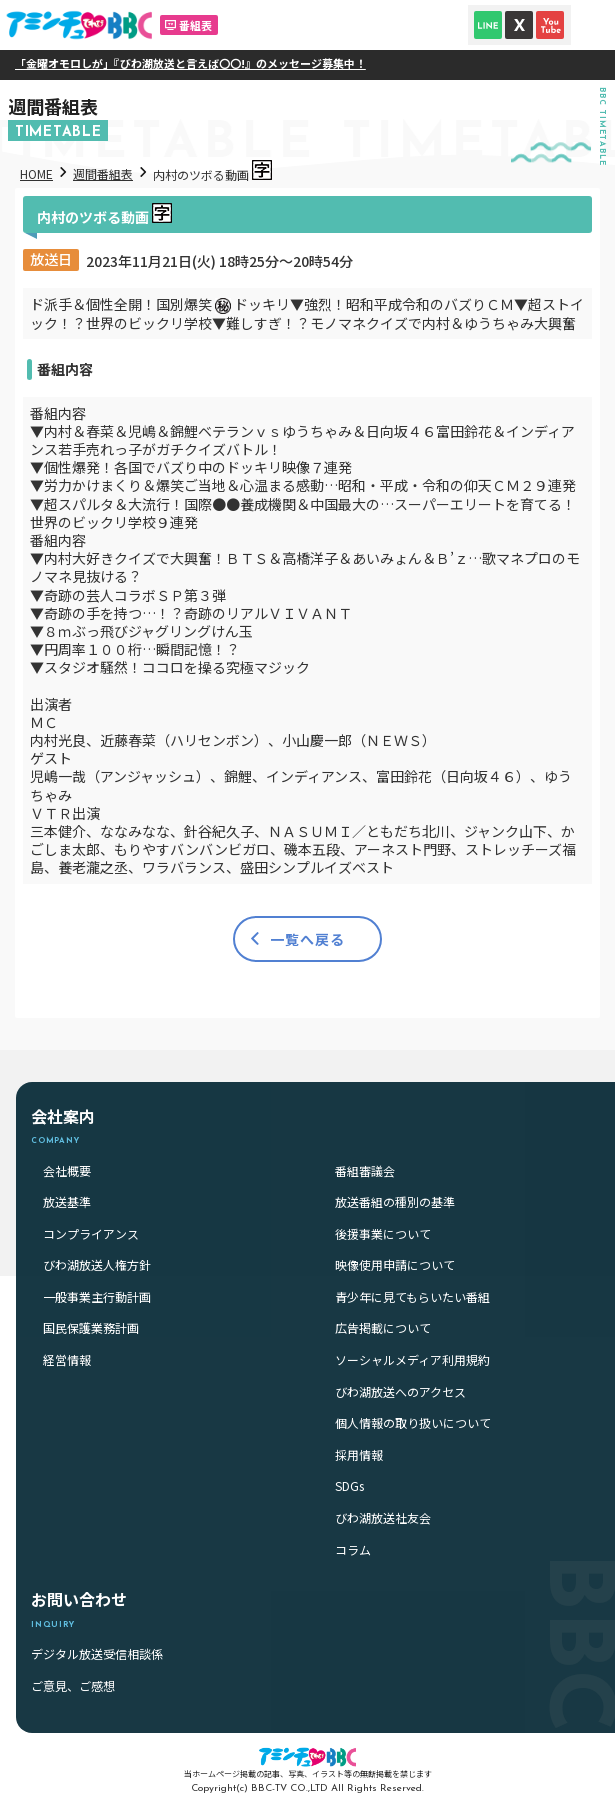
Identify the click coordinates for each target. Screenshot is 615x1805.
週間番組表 (103, 174)
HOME (36, 174)
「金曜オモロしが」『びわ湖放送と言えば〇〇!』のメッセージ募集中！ (213, 63)
